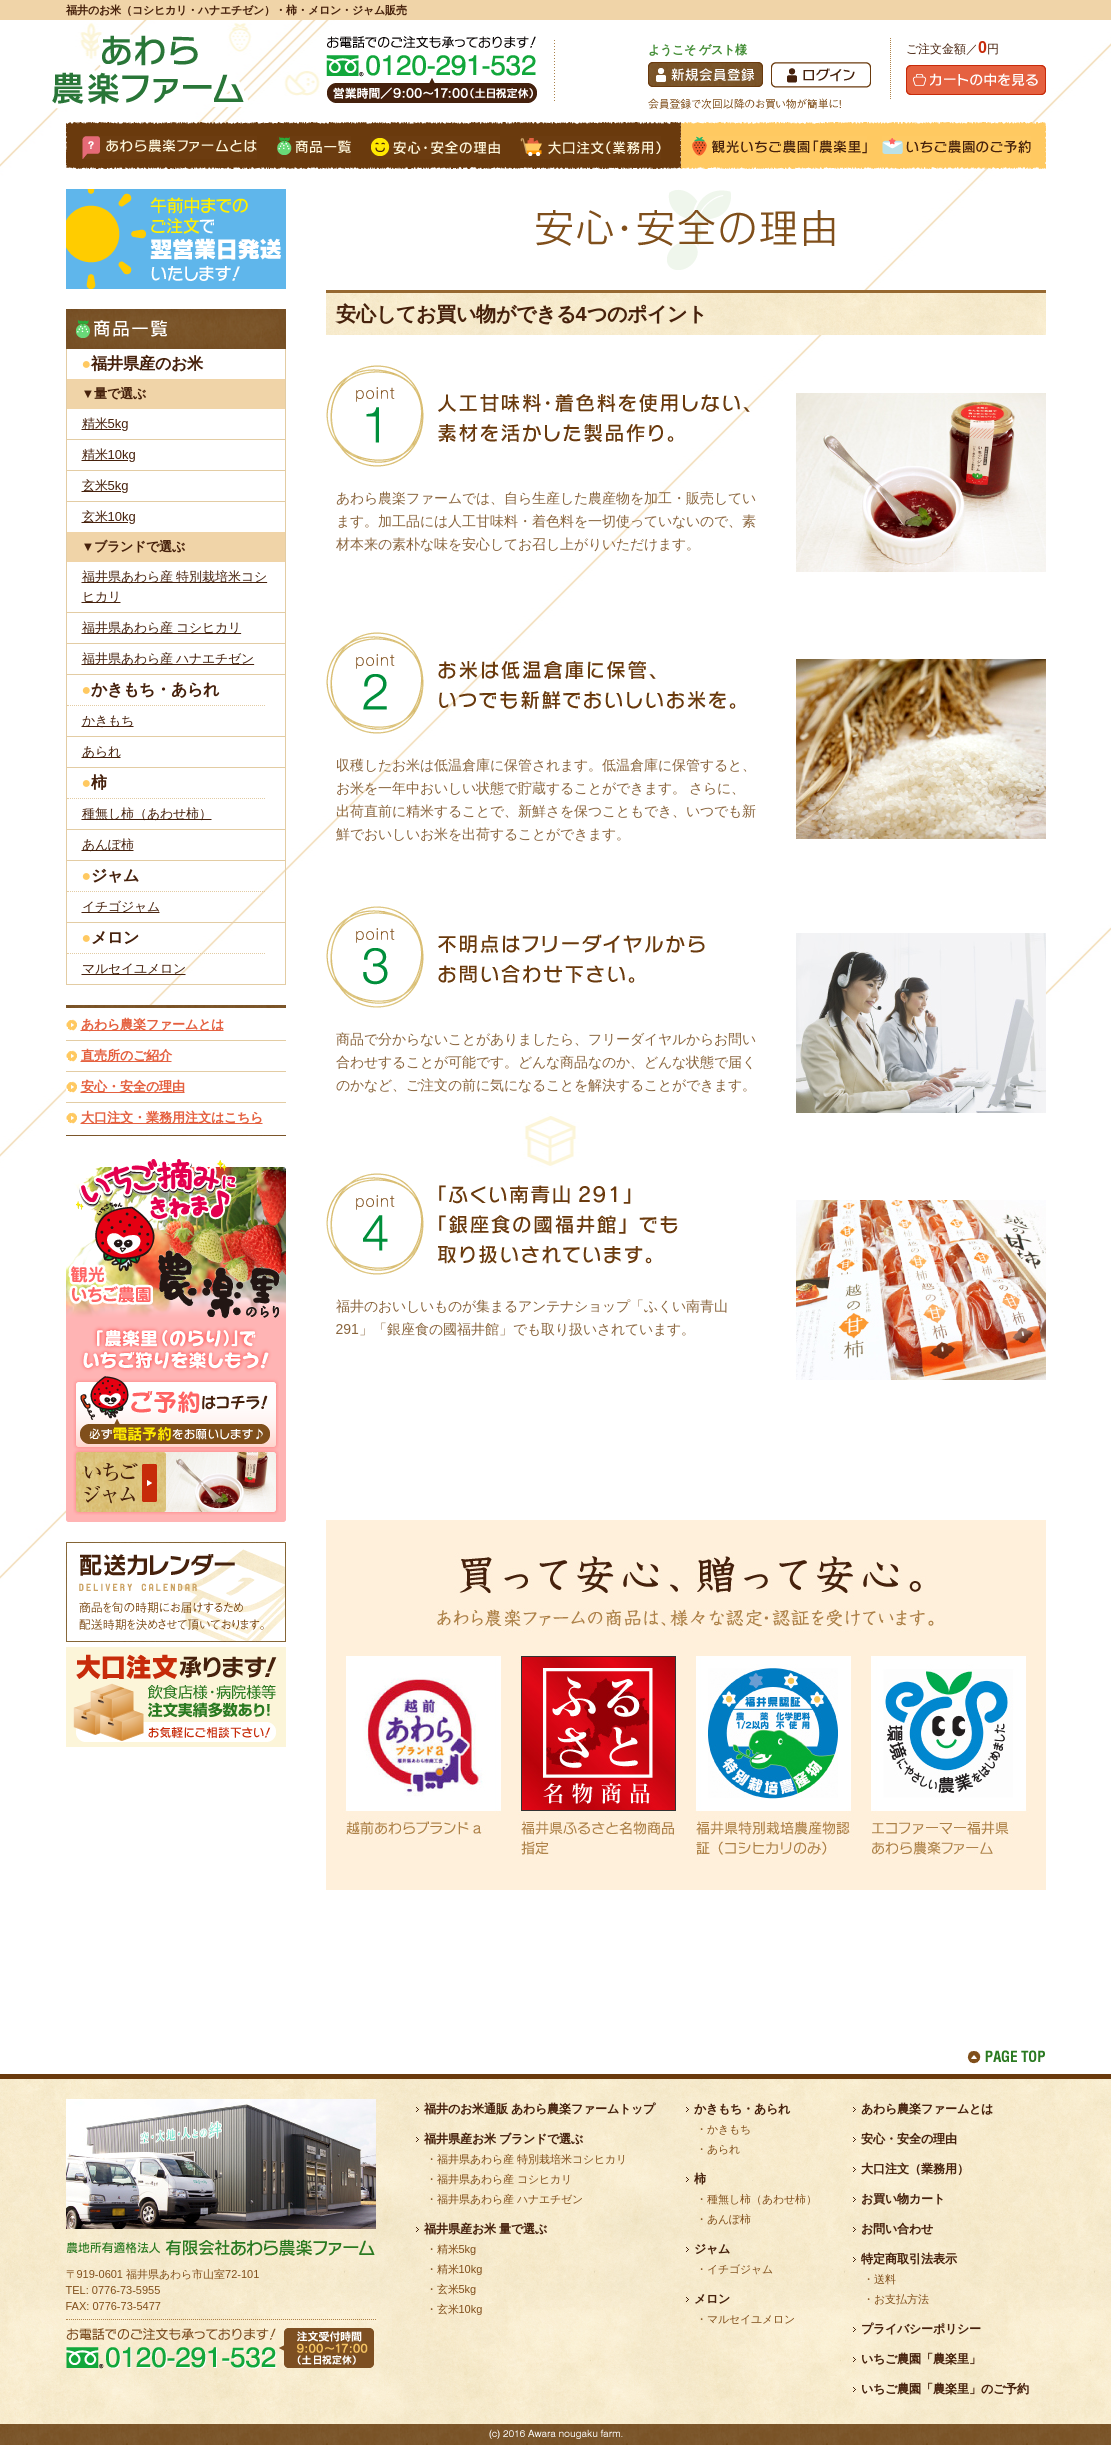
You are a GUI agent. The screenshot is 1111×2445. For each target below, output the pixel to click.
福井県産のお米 (147, 363)
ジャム (115, 875)
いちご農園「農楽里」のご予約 (945, 2389)
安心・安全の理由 (133, 1086)
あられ (101, 751)
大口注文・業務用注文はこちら (172, 1117)
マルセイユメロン (134, 968)
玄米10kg (109, 516)
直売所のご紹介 (126, 1055)
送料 (885, 2279)
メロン (115, 937)
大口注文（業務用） (915, 2169)
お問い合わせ (897, 2229)
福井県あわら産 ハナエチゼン (168, 658)
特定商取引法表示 (909, 2259)
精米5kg (105, 423)
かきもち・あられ (155, 689)
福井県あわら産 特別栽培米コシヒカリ (175, 586)
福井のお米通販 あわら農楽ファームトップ (539, 2109)
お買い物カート (903, 2199)
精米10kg (109, 454)
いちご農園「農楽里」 (921, 2359)
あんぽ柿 (108, 844)
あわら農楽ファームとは (152, 1024)
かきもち (108, 720)
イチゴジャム (121, 906)
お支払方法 (901, 2299)
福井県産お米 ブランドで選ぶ (503, 2139)
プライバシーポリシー (921, 2329)
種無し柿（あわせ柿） (147, 813)
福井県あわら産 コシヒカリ (162, 627)
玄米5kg (105, 485)
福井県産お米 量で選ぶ (485, 2229)
